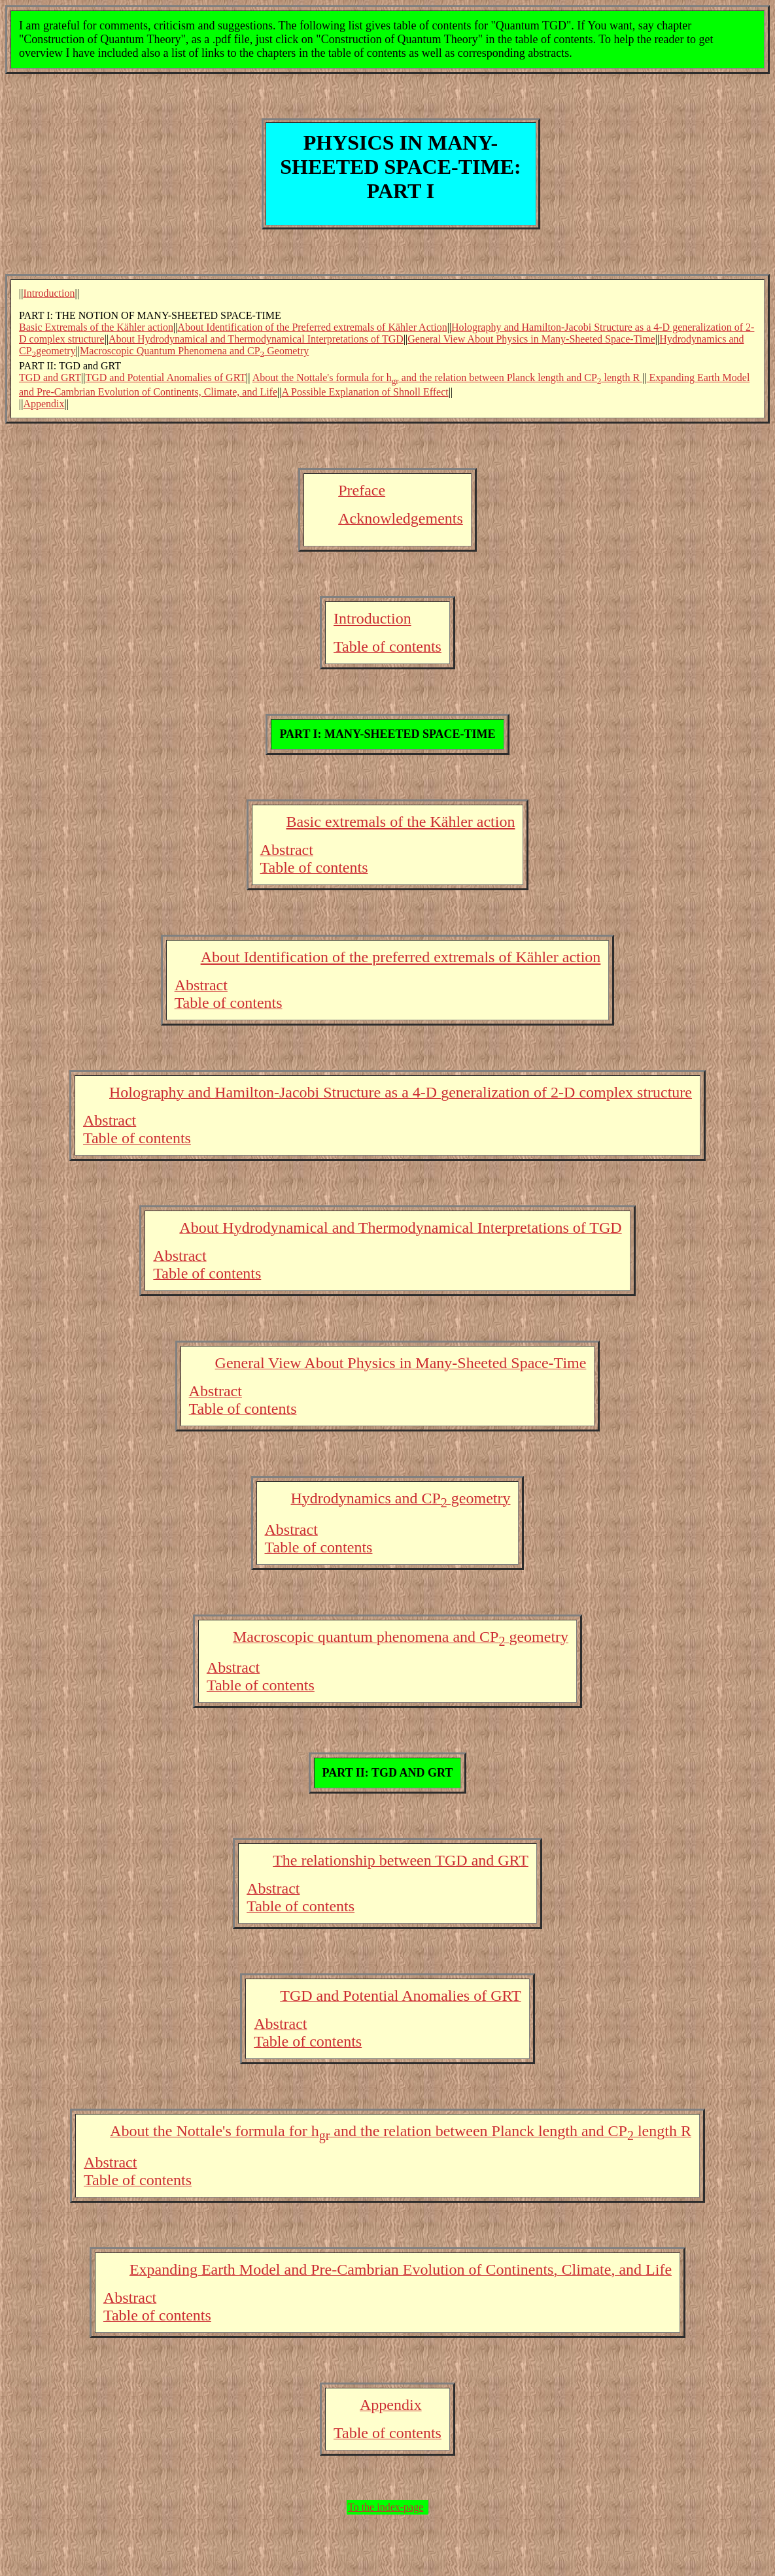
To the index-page (385, 2507)
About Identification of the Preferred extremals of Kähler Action (312, 327)
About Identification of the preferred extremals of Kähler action (401, 956)
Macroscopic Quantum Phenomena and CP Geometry (194, 350)
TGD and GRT (50, 377)
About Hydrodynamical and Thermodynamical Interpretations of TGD (256, 338)
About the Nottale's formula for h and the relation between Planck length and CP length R (447, 377)
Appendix (43, 403)
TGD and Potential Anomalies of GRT (165, 377)
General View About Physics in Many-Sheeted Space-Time (531, 338)
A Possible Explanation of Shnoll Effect (364, 391)
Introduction (49, 293)
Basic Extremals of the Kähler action (96, 327)
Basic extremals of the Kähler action (400, 821)
